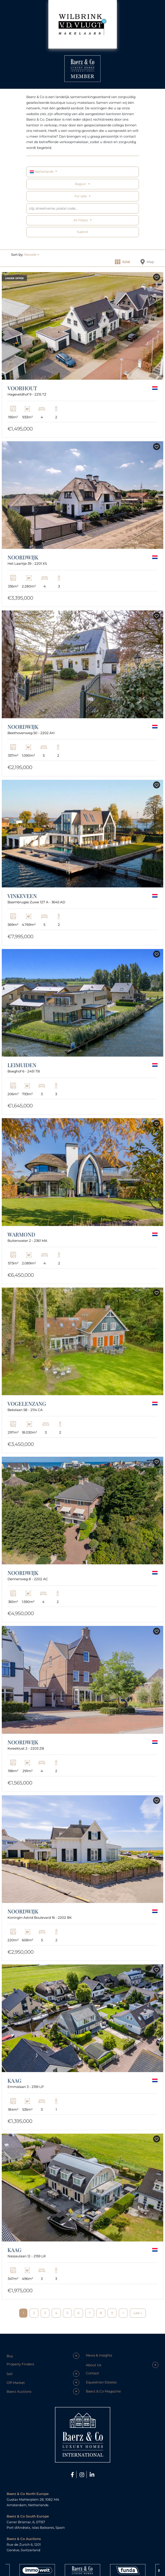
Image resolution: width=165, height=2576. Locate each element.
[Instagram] (82, 2475)
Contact (92, 2373)
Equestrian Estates (101, 2382)
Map (147, 262)
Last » (137, 2313)
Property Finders (20, 2364)
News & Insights (99, 2355)
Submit (82, 232)
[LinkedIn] (92, 2475)
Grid (122, 262)
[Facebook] (73, 2475)
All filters (81, 220)
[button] (31, 254)
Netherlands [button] (42, 172)
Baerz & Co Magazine (103, 2391)
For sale (80, 196)
